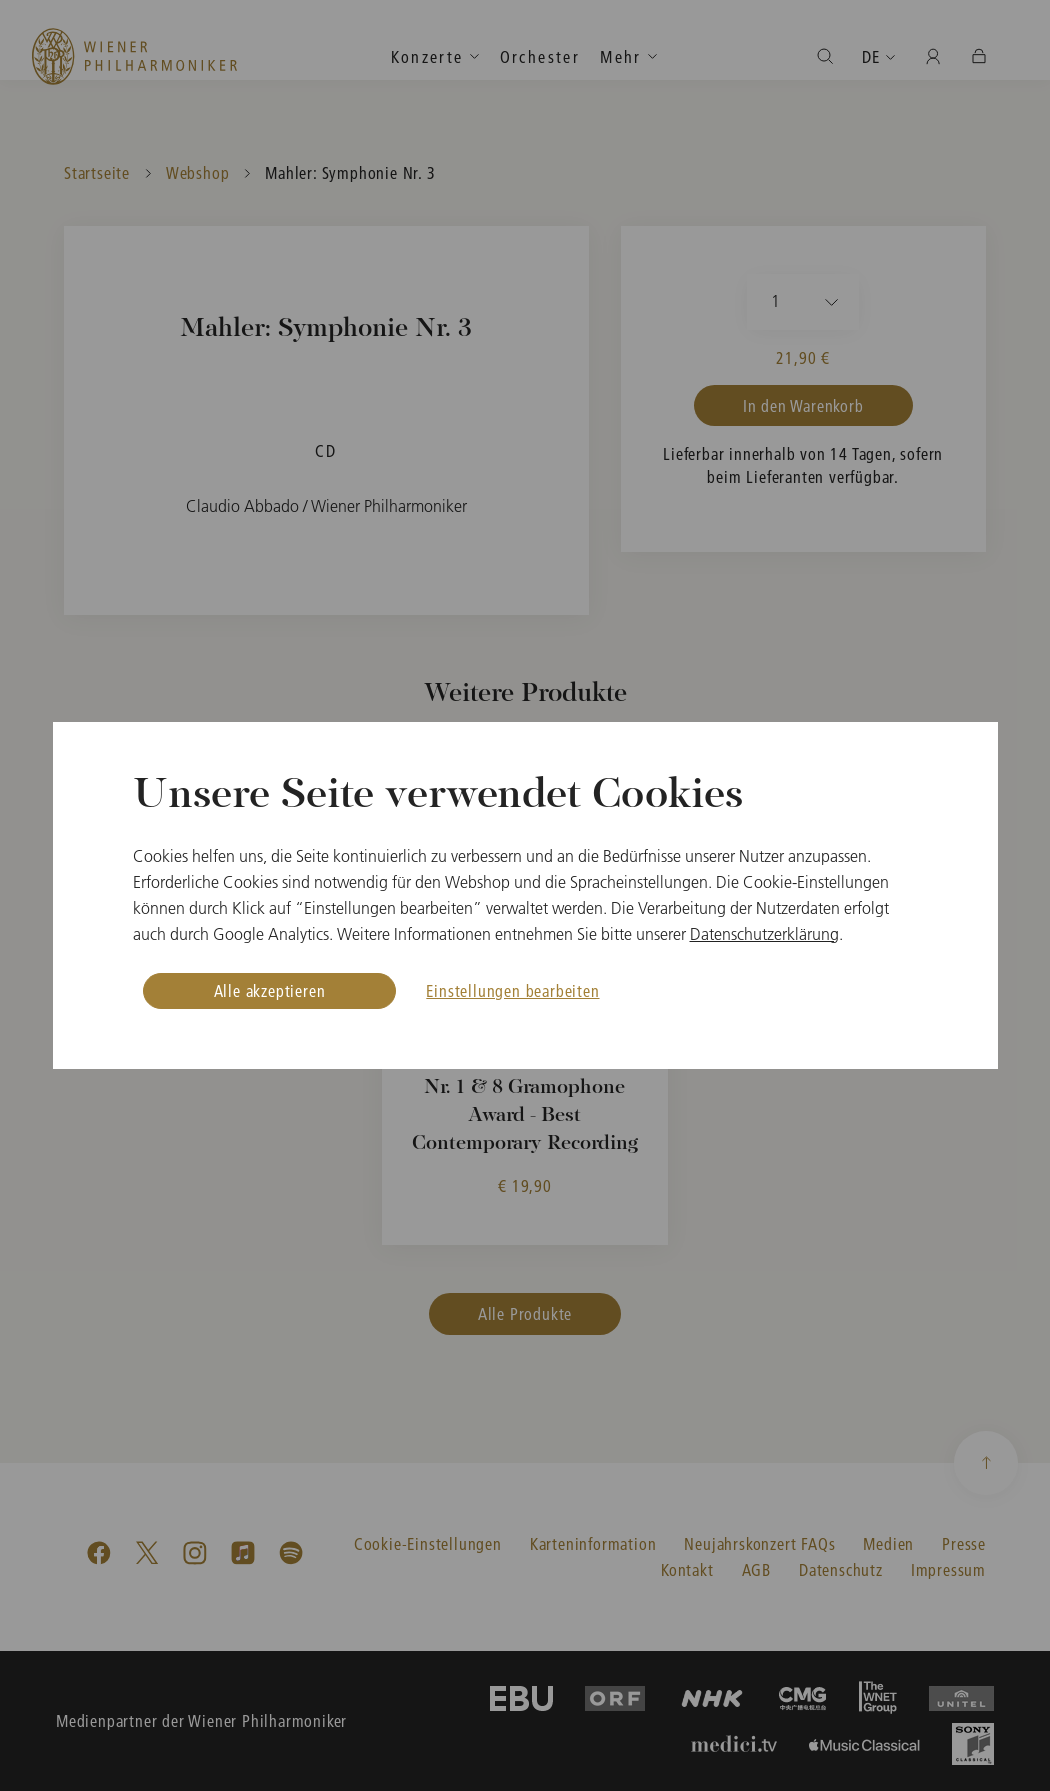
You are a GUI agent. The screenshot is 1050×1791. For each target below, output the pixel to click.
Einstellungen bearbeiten (512, 990)
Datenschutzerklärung (764, 934)
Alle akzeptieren (270, 990)
